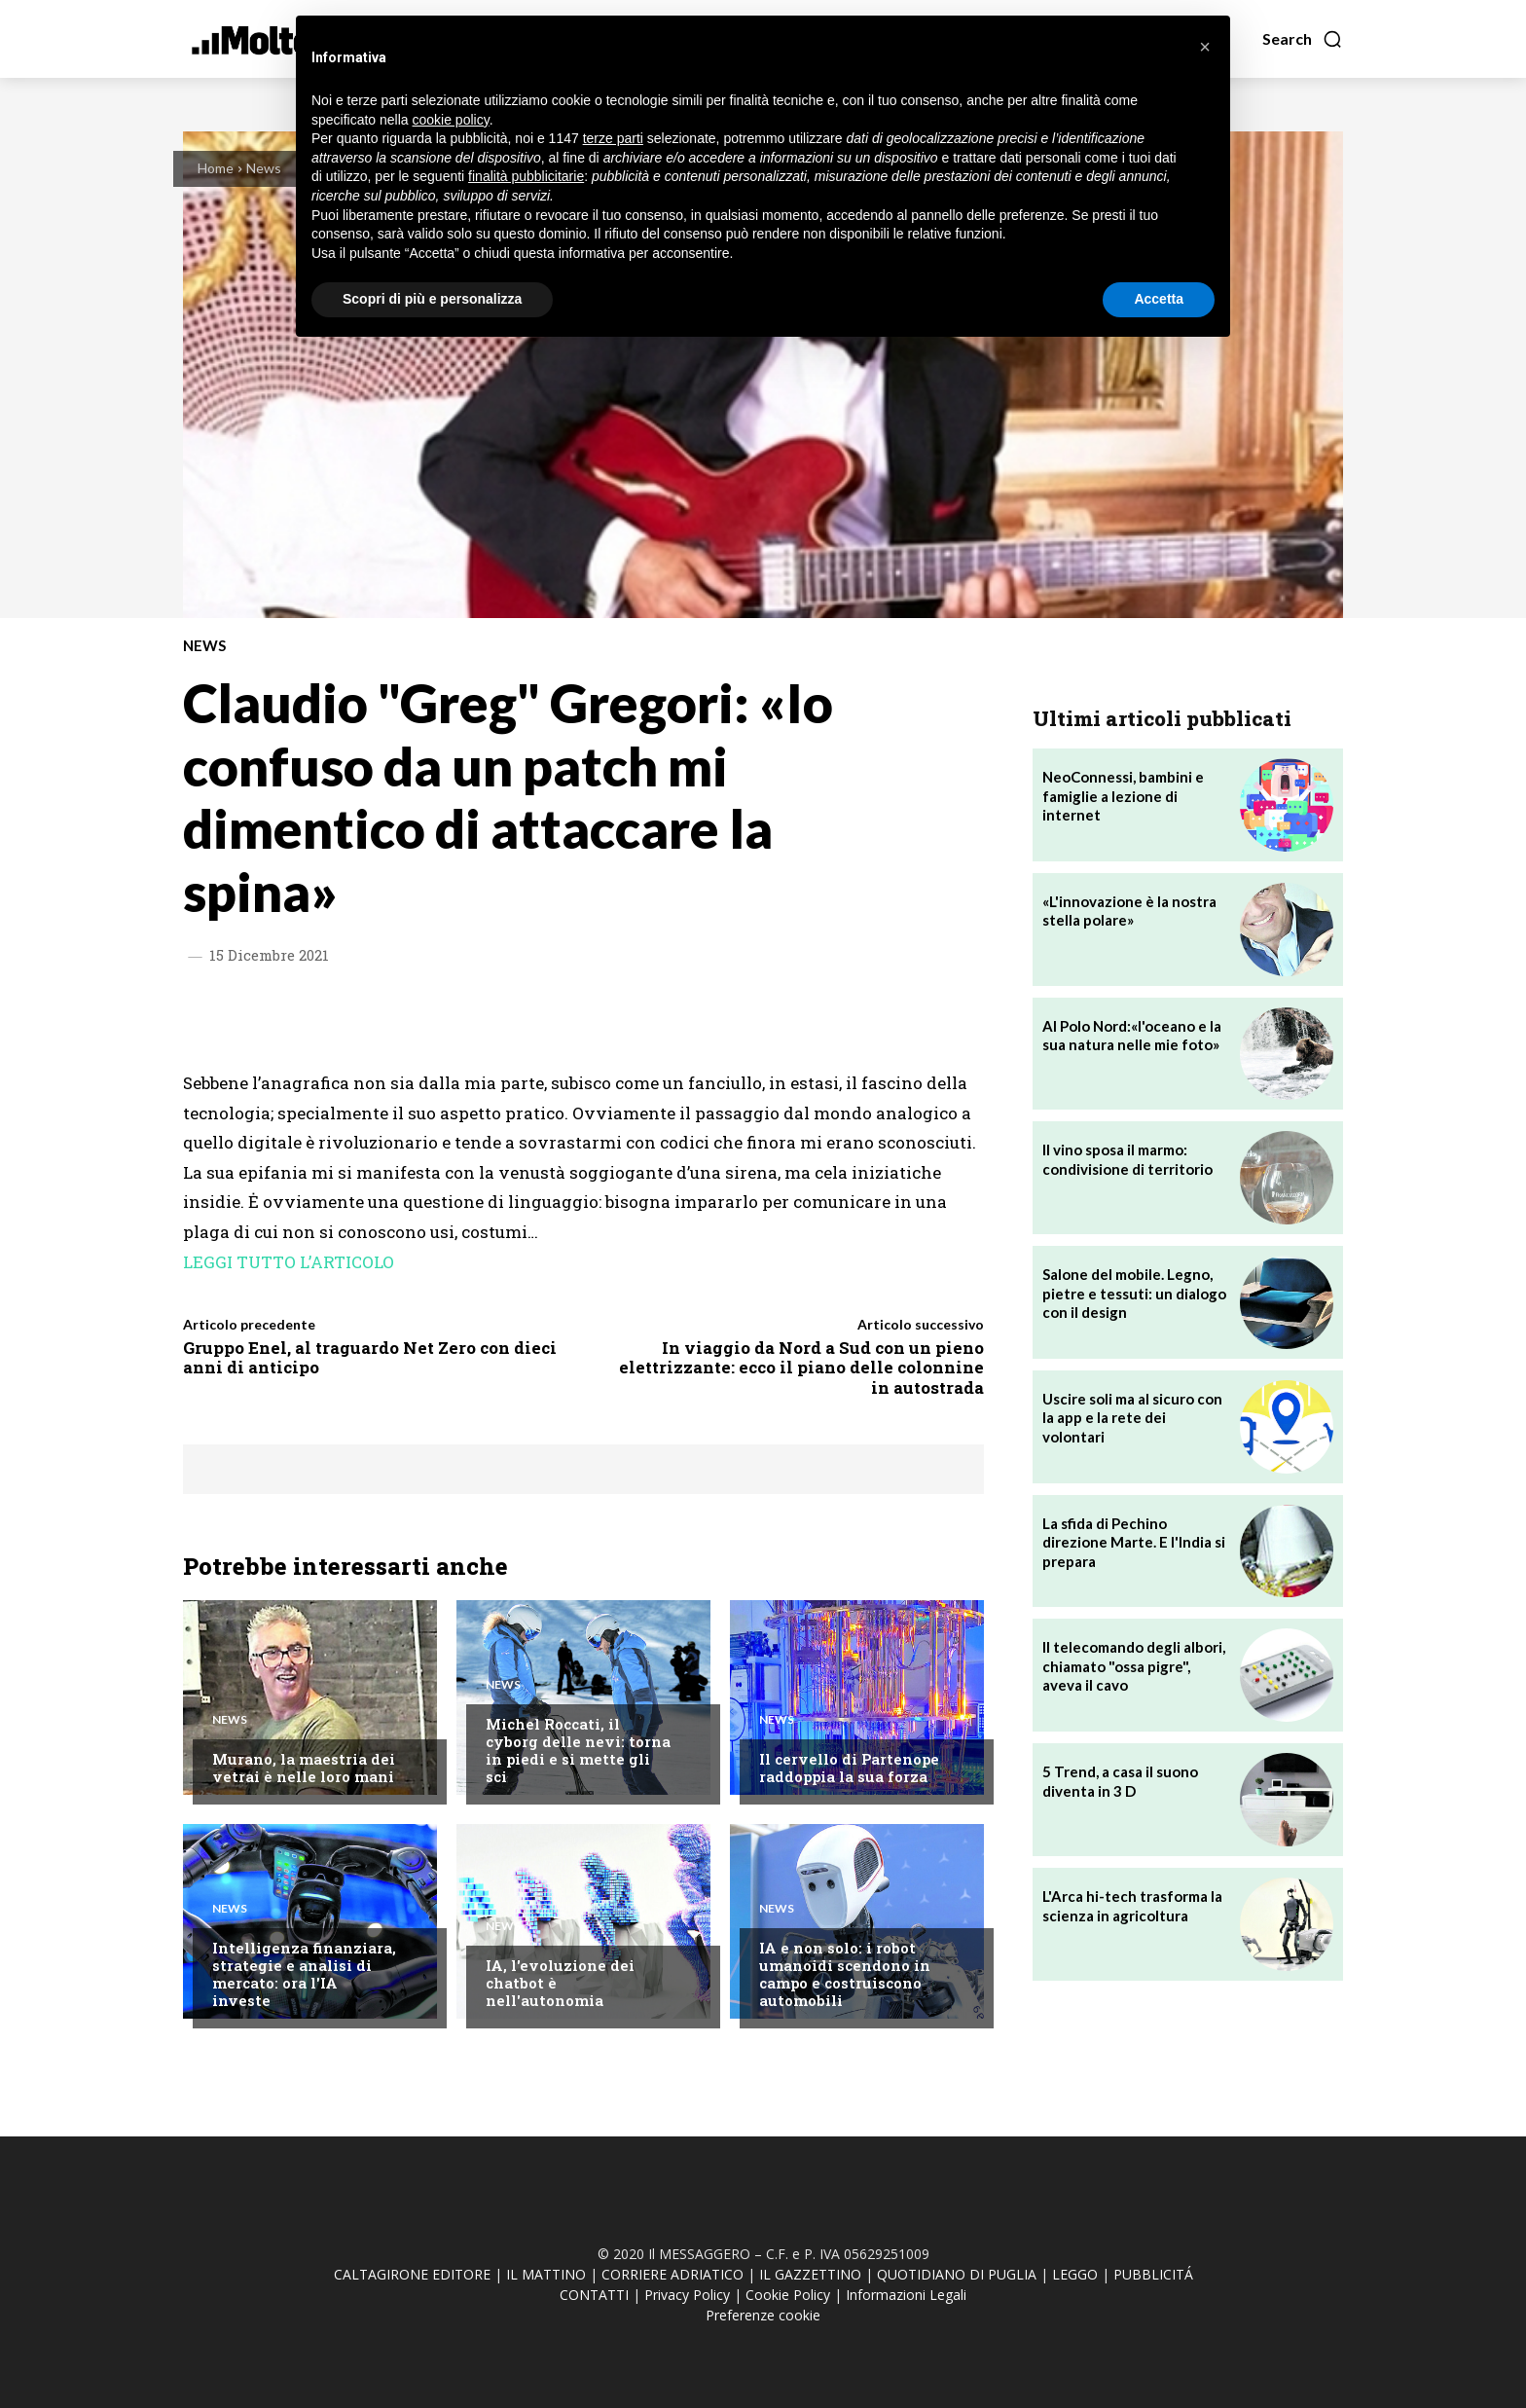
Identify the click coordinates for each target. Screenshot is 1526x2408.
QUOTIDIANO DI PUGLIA (956, 2274)
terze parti (613, 138)
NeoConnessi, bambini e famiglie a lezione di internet (1123, 795)
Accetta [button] (1158, 299)
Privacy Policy (687, 2294)
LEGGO (1075, 2274)
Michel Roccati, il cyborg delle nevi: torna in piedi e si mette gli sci (578, 1750)
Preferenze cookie (763, 2315)
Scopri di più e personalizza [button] (432, 299)
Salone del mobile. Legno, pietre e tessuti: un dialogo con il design (1134, 1293)
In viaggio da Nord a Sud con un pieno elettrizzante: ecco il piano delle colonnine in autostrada (801, 1367)
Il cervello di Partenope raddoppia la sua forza (849, 1767)
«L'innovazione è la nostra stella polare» (1129, 911)
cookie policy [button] (451, 120)
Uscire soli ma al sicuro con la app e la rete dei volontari (1132, 1417)
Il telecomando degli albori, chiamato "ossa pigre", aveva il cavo (1133, 1666)
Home (216, 168)
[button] (1302, 39)
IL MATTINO (546, 2274)
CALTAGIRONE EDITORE (412, 2274)
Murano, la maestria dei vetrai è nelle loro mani (303, 1767)
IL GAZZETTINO (810, 2274)
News (263, 168)
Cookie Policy (787, 2294)
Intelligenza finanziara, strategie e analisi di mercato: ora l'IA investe (304, 1974)
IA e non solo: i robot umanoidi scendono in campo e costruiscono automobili (844, 1974)
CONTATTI (594, 2294)
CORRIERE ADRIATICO (672, 2274)
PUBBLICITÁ (1153, 2274)
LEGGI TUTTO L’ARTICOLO (288, 1262)
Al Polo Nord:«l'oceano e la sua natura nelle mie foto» (1131, 1035)
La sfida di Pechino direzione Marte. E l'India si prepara (1133, 1542)
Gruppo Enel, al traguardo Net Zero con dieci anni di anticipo (370, 1357)
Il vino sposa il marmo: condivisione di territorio (1127, 1159)
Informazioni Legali (906, 2294)
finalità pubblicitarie (526, 176)
